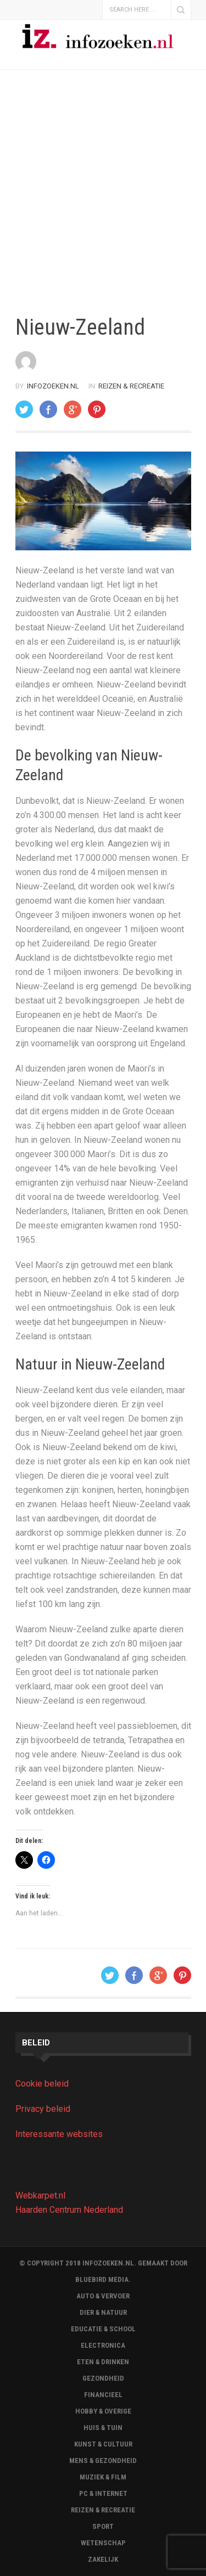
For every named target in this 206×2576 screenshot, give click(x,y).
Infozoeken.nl (53, 386)
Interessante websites (59, 2134)
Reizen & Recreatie (131, 386)
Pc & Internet (103, 2493)
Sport (103, 2526)
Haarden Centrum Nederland (69, 2210)
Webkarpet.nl (40, 2195)
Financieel (103, 2395)
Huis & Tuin (103, 2427)
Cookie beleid (42, 2083)
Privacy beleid (42, 2109)
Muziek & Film (103, 2477)
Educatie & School (103, 2329)
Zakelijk (103, 2559)
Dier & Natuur (103, 2312)
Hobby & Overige (103, 2411)
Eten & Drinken (103, 2362)
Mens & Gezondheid (103, 2460)
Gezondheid (103, 2378)
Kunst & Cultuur (103, 2444)
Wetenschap (103, 2543)
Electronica (103, 2345)
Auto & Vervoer (103, 2296)
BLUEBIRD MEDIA (102, 2279)
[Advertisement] (103, 192)
